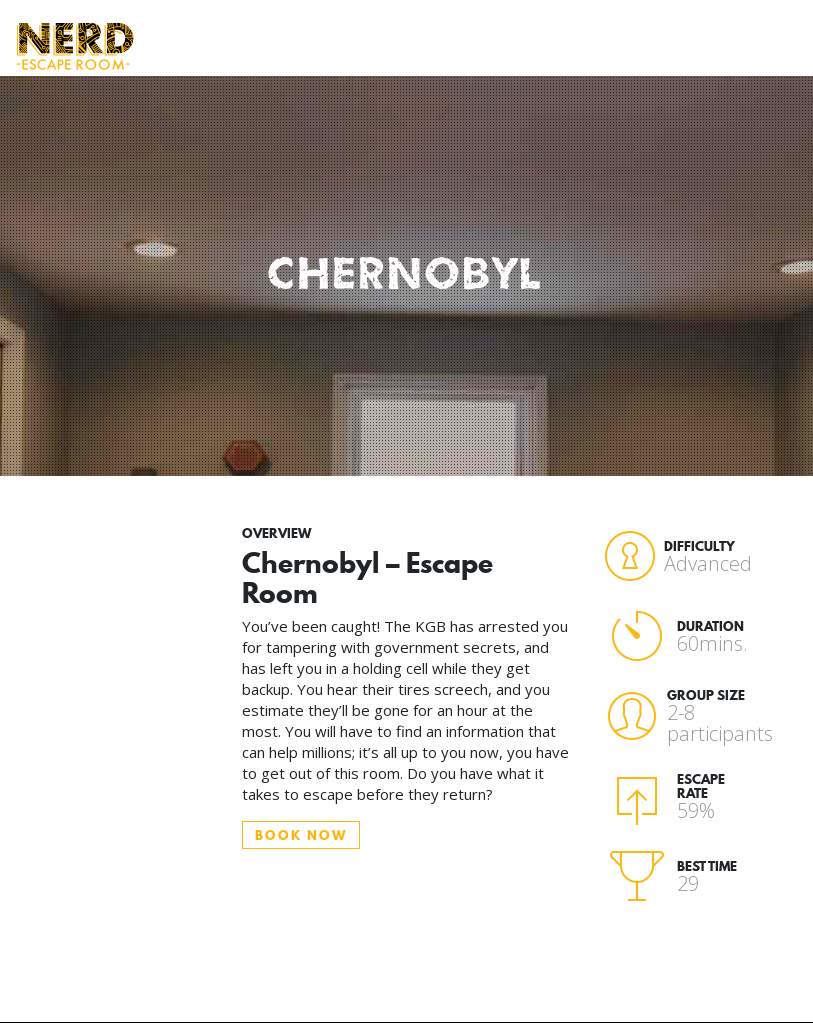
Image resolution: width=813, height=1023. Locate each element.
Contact (719, 26)
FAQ (482, 26)
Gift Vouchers (627, 36)
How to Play (254, 46)
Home (186, 26)
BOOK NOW (301, 835)
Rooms (412, 26)
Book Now (546, 36)
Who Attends (329, 36)
